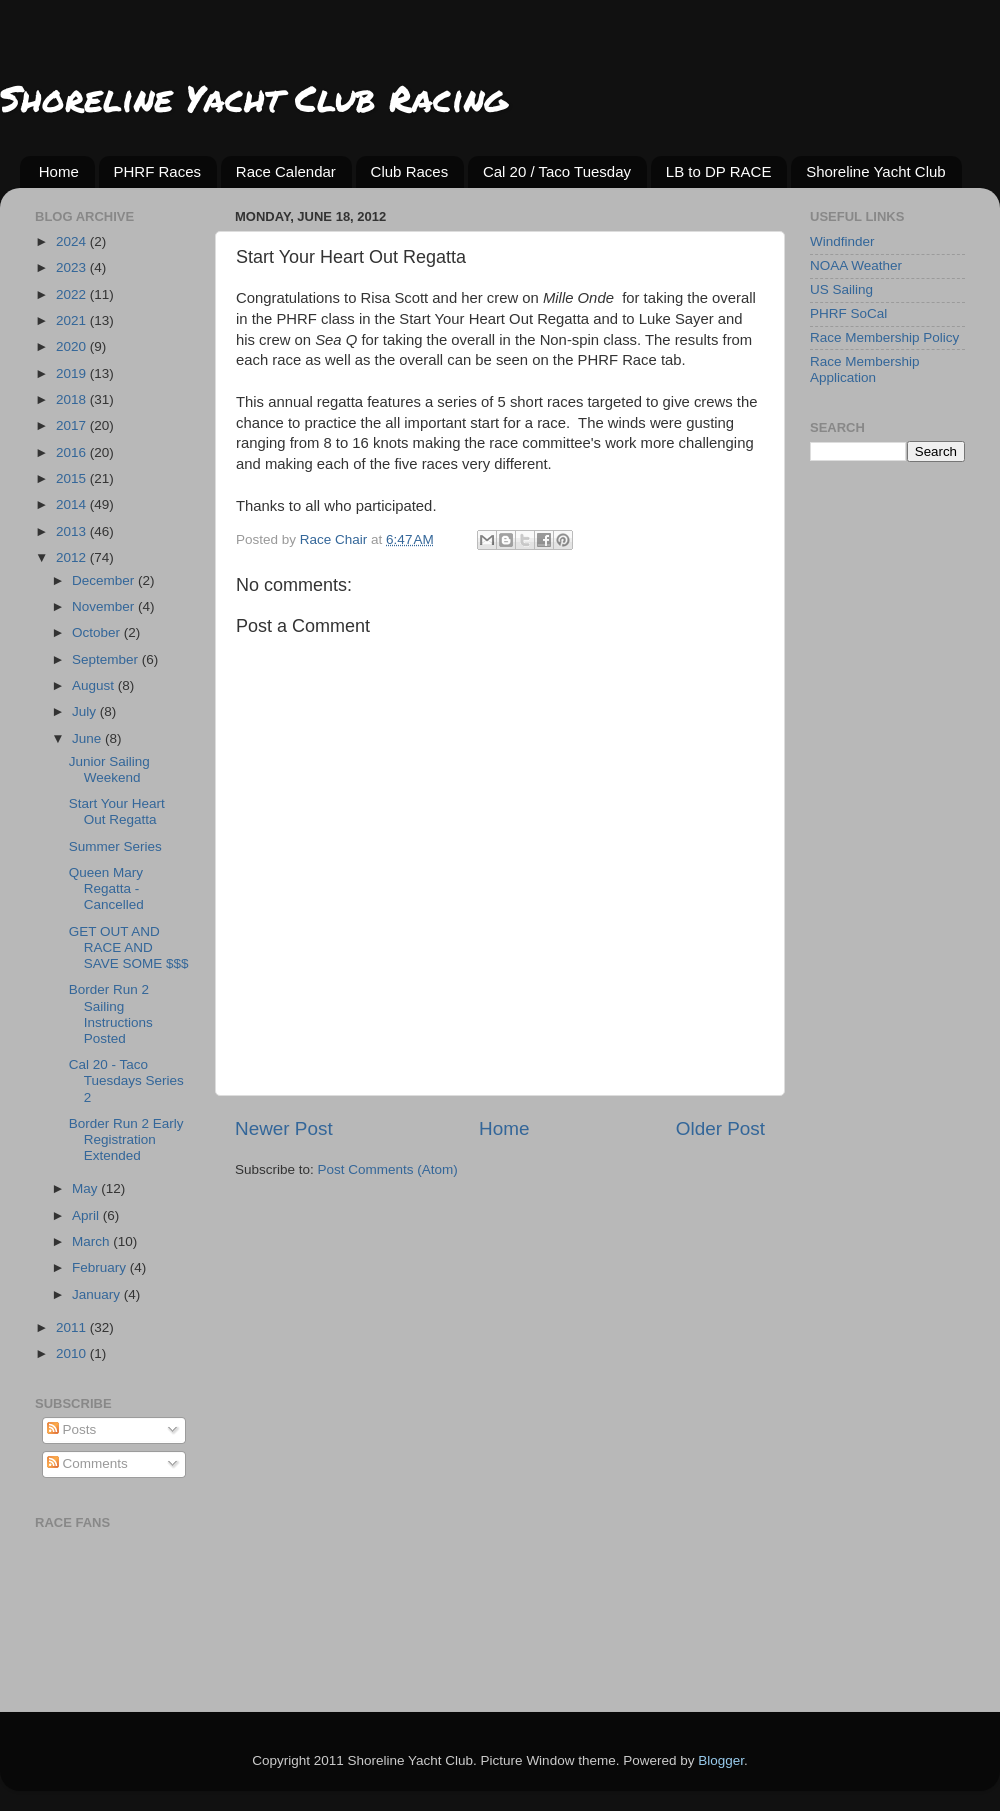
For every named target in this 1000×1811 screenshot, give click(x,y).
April (87, 1215)
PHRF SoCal (848, 313)
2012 (73, 557)
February (101, 1267)
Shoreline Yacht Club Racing (253, 97)
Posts (72, 1429)
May (86, 1188)
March (92, 1241)
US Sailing (841, 289)
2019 (73, 373)
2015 (73, 478)
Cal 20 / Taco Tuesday (557, 171)
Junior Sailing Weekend (109, 769)
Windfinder (842, 241)
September (107, 659)
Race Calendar (286, 171)
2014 (73, 504)
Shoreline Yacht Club (876, 171)
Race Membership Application (865, 369)
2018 (73, 399)
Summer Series (115, 846)
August (95, 685)
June (88, 738)
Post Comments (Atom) (388, 1169)
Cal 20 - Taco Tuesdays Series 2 (126, 1080)
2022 (73, 294)
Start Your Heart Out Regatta (117, 811)
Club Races (410, 171)
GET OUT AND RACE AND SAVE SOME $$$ (129, 947)
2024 (73, 241)
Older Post (720, 1128)
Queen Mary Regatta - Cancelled (106, 888)
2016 (73, 452)
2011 (73, 1327)
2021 (73, 320)
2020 (73, 346)
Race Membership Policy (884, 337)
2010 (73, 1353)
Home (59, 171)
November (105, 606)
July (86, 711)
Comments (87, 1463)
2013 (73, 531)
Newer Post (284, 1128)
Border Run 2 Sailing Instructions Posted (111, 1014)
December (105, 580)
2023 (73, 267)
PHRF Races (158, 171)
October (98, 632)
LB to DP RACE (719, 171)
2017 (73, 425)
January (98, 1294)
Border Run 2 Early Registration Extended (126, 1139)
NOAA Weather (856, 265)
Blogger (721, 1760)
